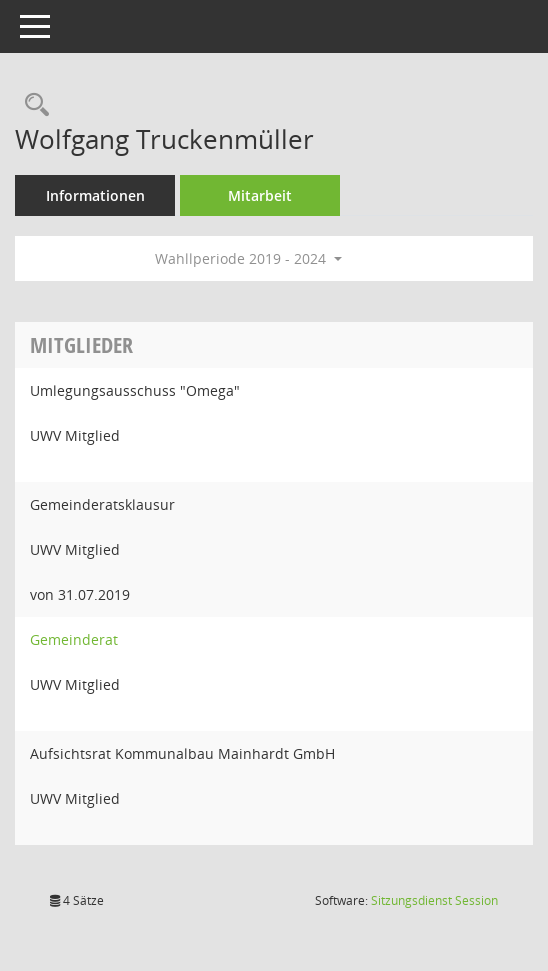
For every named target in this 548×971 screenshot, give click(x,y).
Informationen (95, 195)
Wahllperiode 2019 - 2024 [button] (248, 258)
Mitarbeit (260, 195)
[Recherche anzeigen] (32, 105)
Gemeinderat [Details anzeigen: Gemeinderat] (74, 639)
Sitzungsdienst (434, 900)
